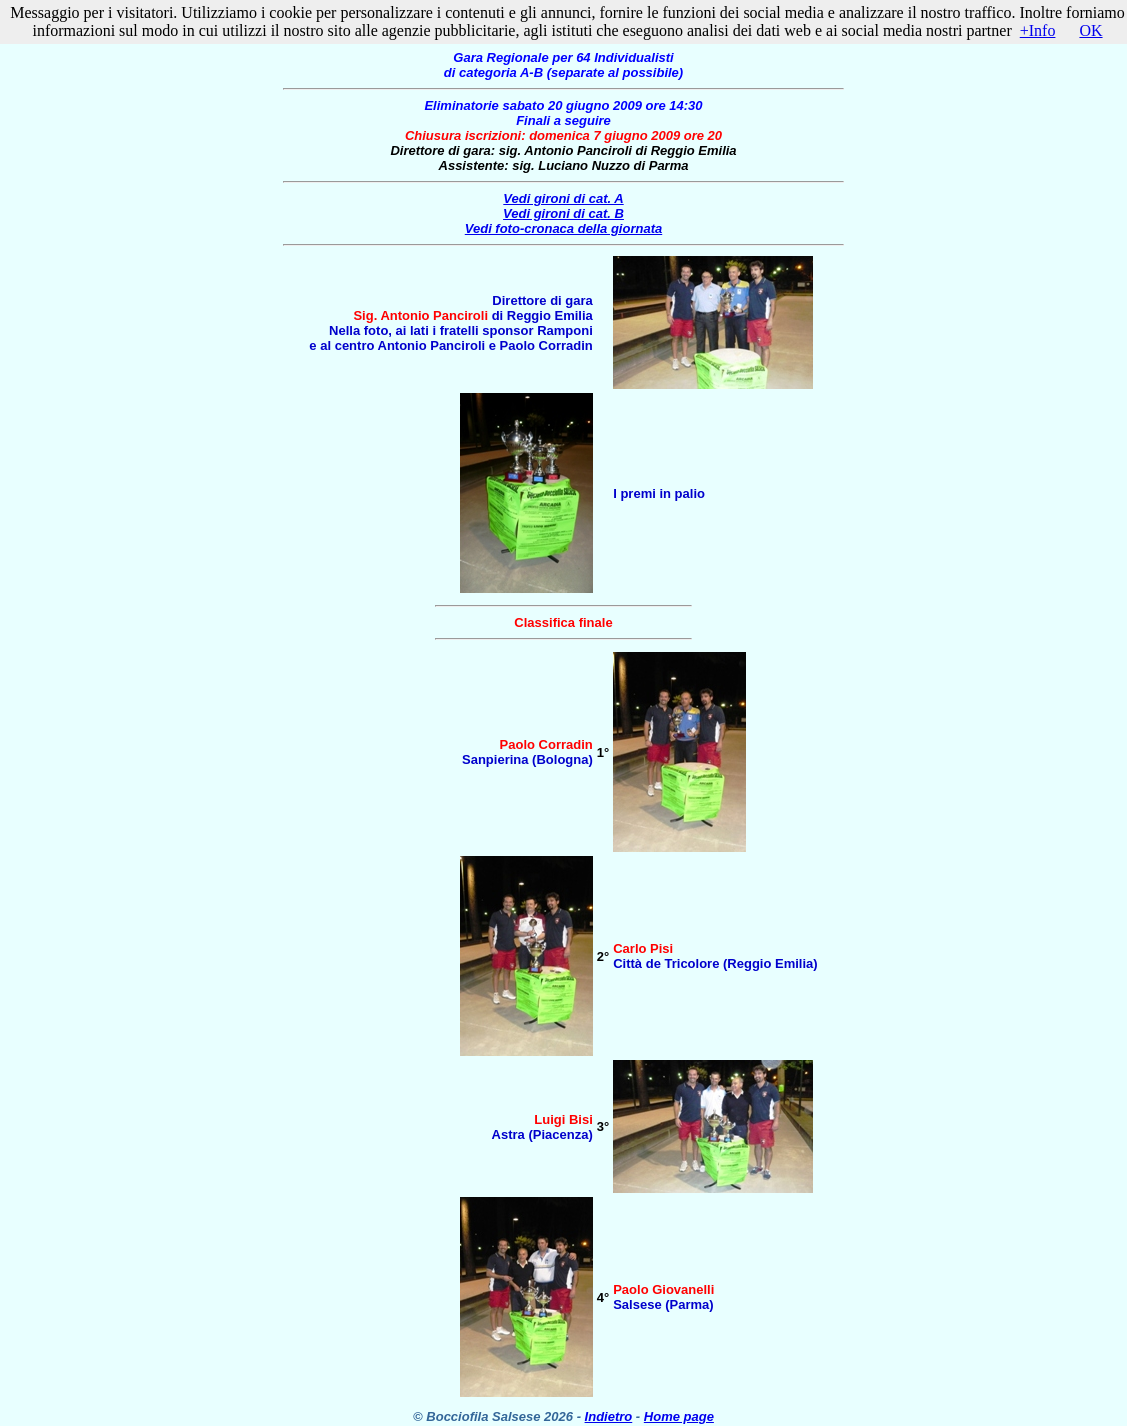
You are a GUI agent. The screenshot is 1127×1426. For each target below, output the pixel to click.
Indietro (609, 1416)
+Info (1038, 30)
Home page (679, 1416)
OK (1090, 30)
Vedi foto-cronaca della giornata (563, 228)
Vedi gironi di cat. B (563, 213)
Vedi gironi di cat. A (563, 198)
